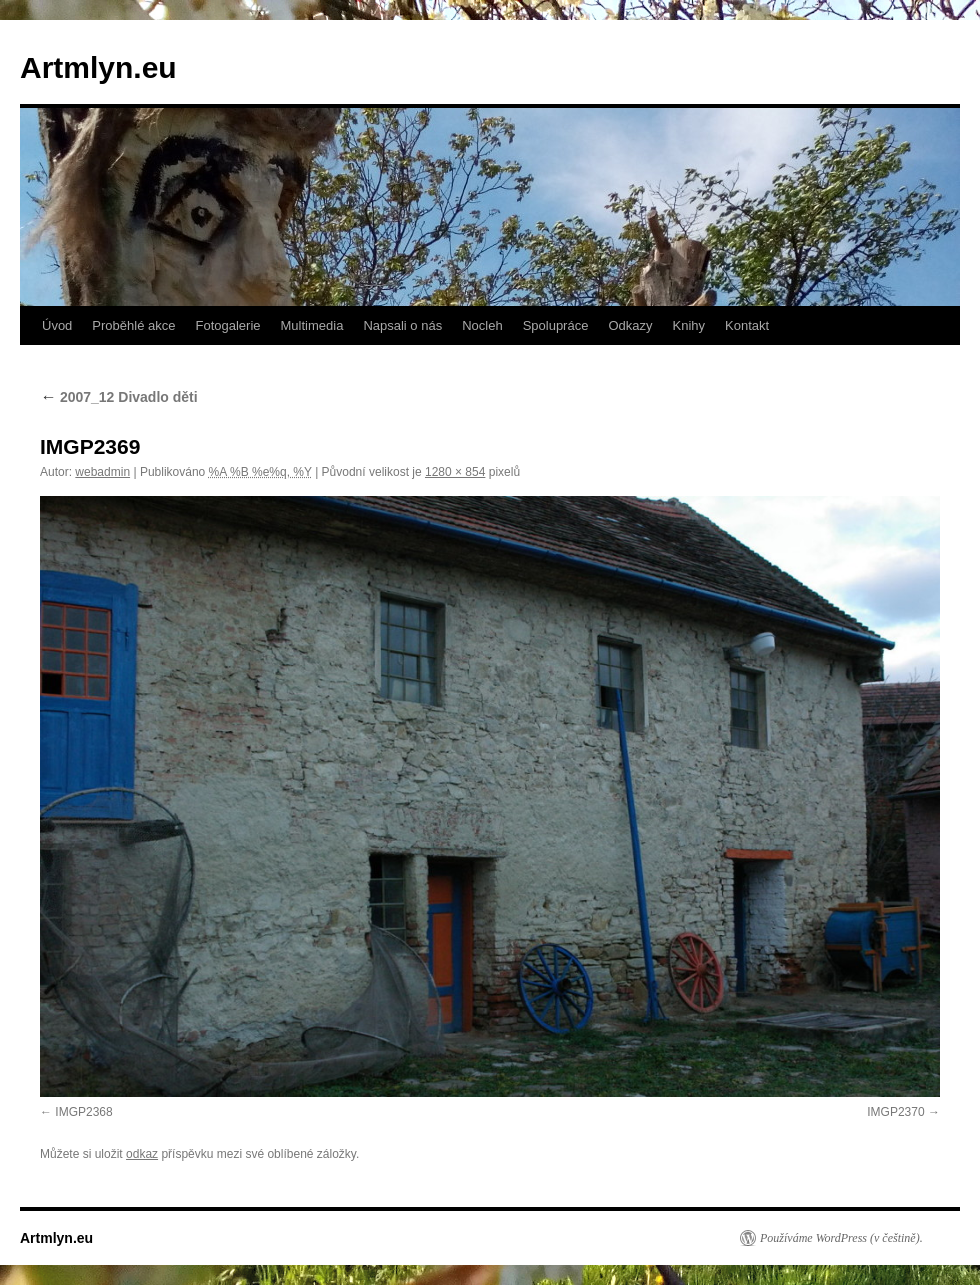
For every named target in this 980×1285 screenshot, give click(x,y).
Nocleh (482, 325)
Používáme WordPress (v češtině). (841, 1238)
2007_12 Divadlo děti (119, 397)
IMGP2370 (895, 1112)
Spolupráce (556, 325)
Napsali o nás (402, 325)
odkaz (142, 1154)
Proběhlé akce (133, 325)
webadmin (102, 472)
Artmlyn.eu (98, 67)
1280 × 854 (455, 472)
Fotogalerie (227, 325)
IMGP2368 (83, 1112)
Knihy (689, 325)
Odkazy (630, 325)
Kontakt (747, 325)
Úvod (57, 325)
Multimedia (312, 325)
